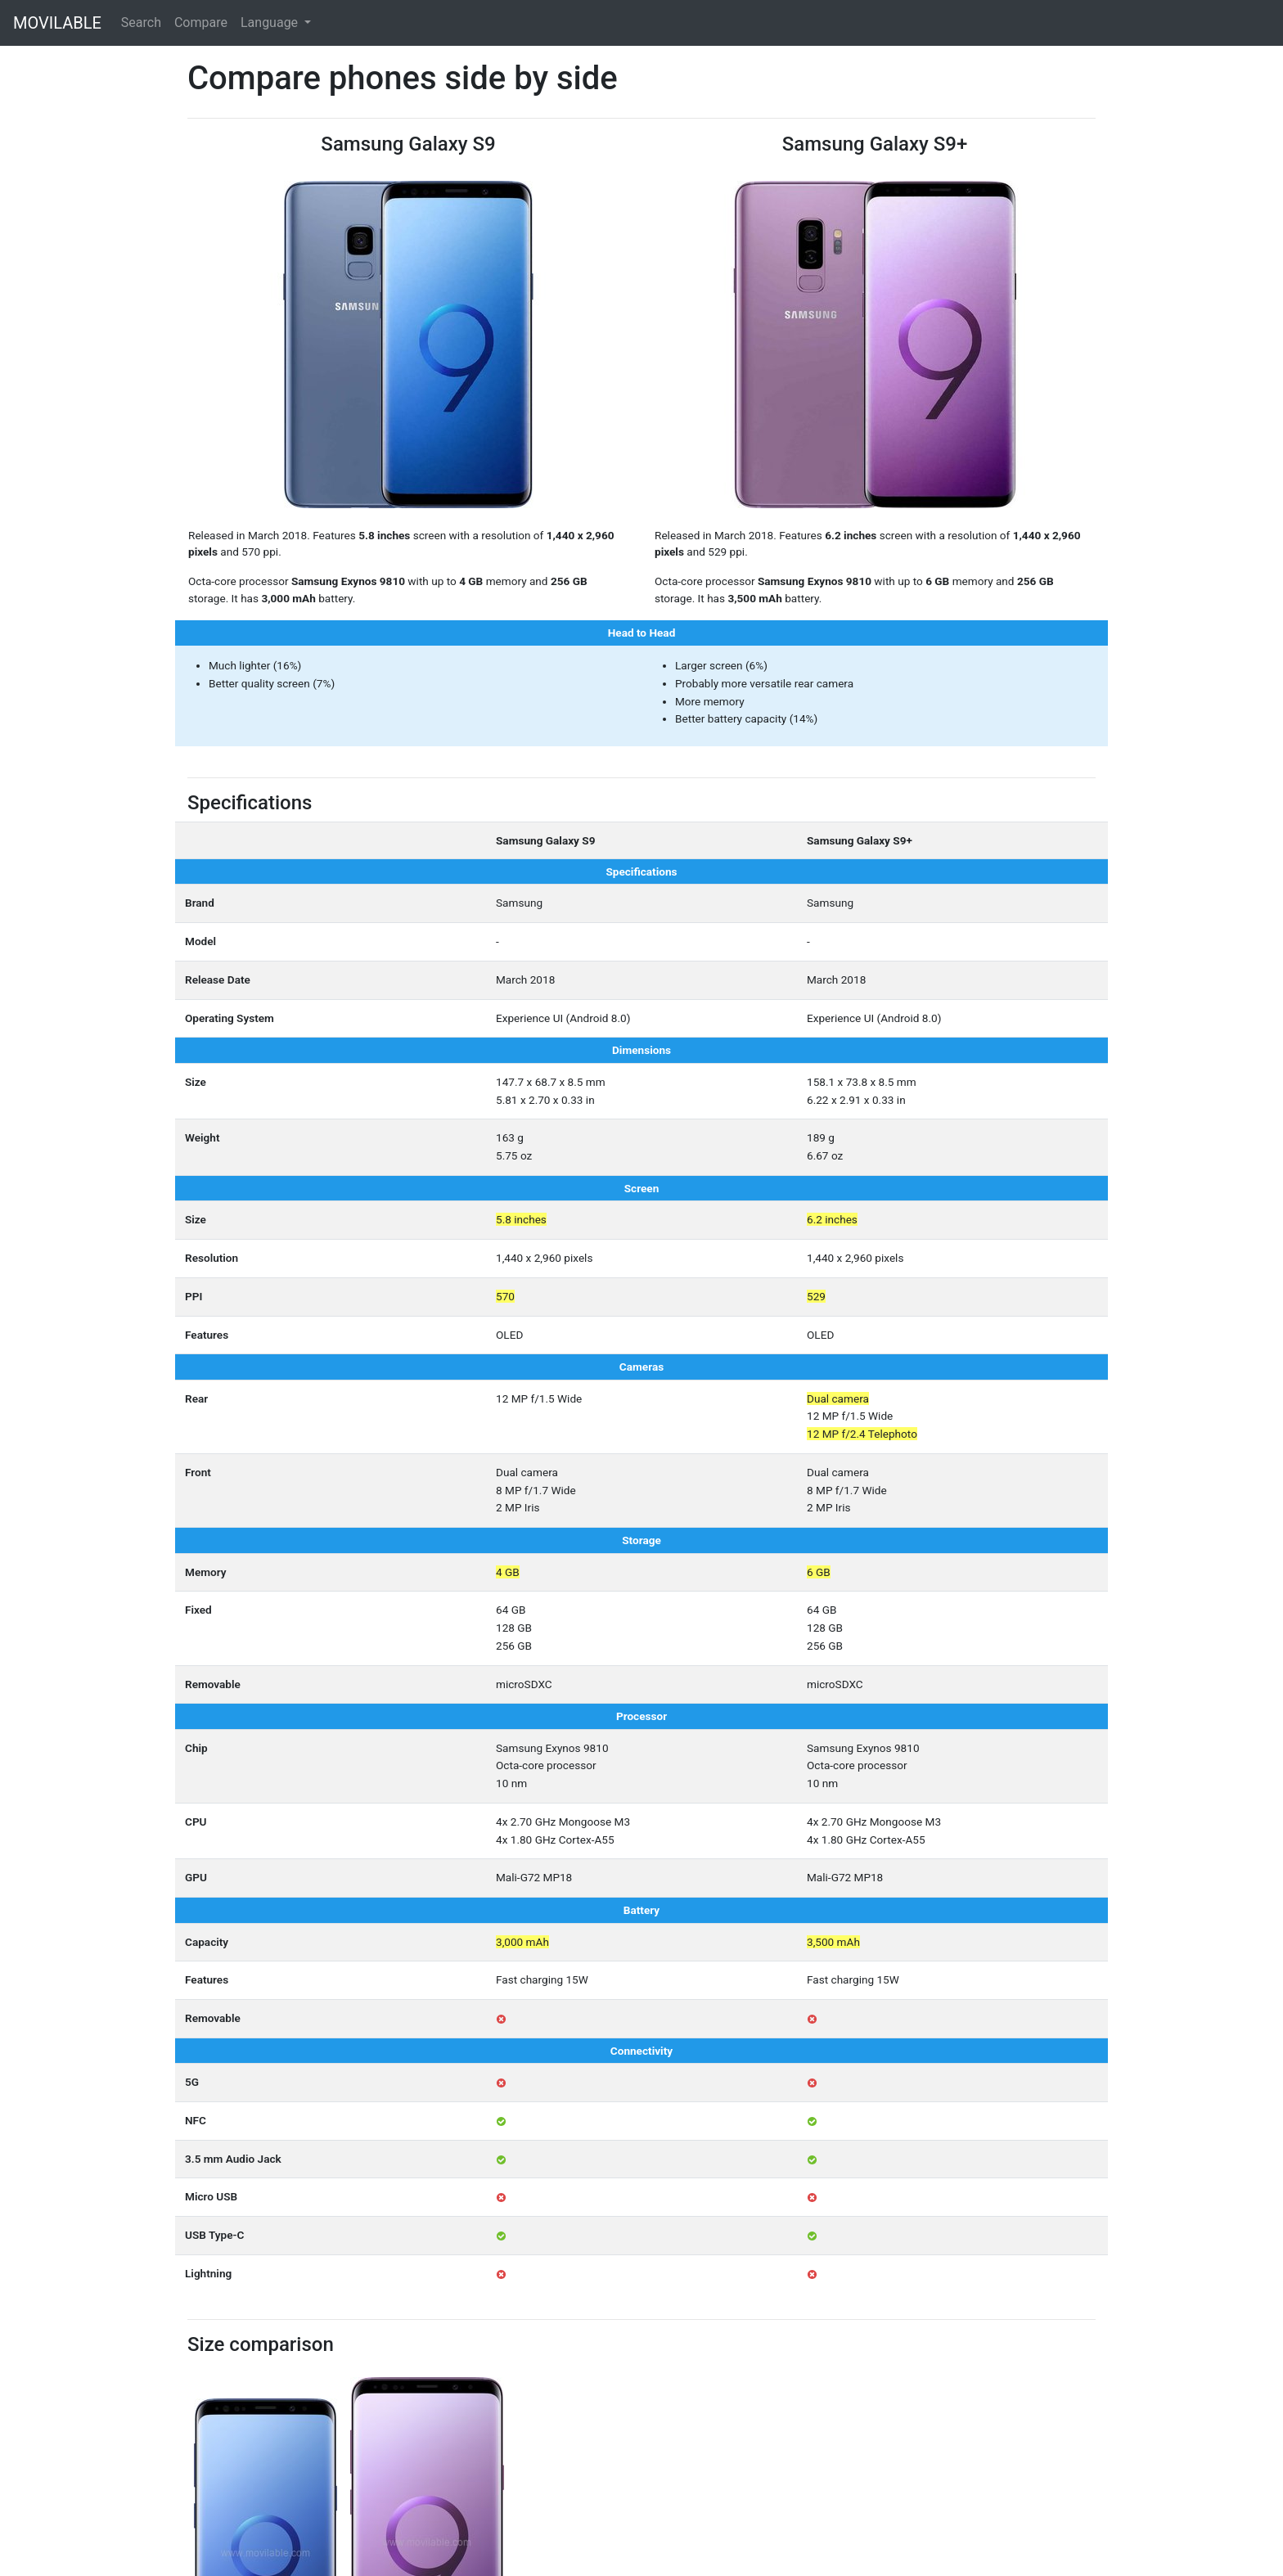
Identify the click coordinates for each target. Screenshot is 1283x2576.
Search (141, 22)
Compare (200, 22)
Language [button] (271, 22)
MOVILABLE (57, 23)
